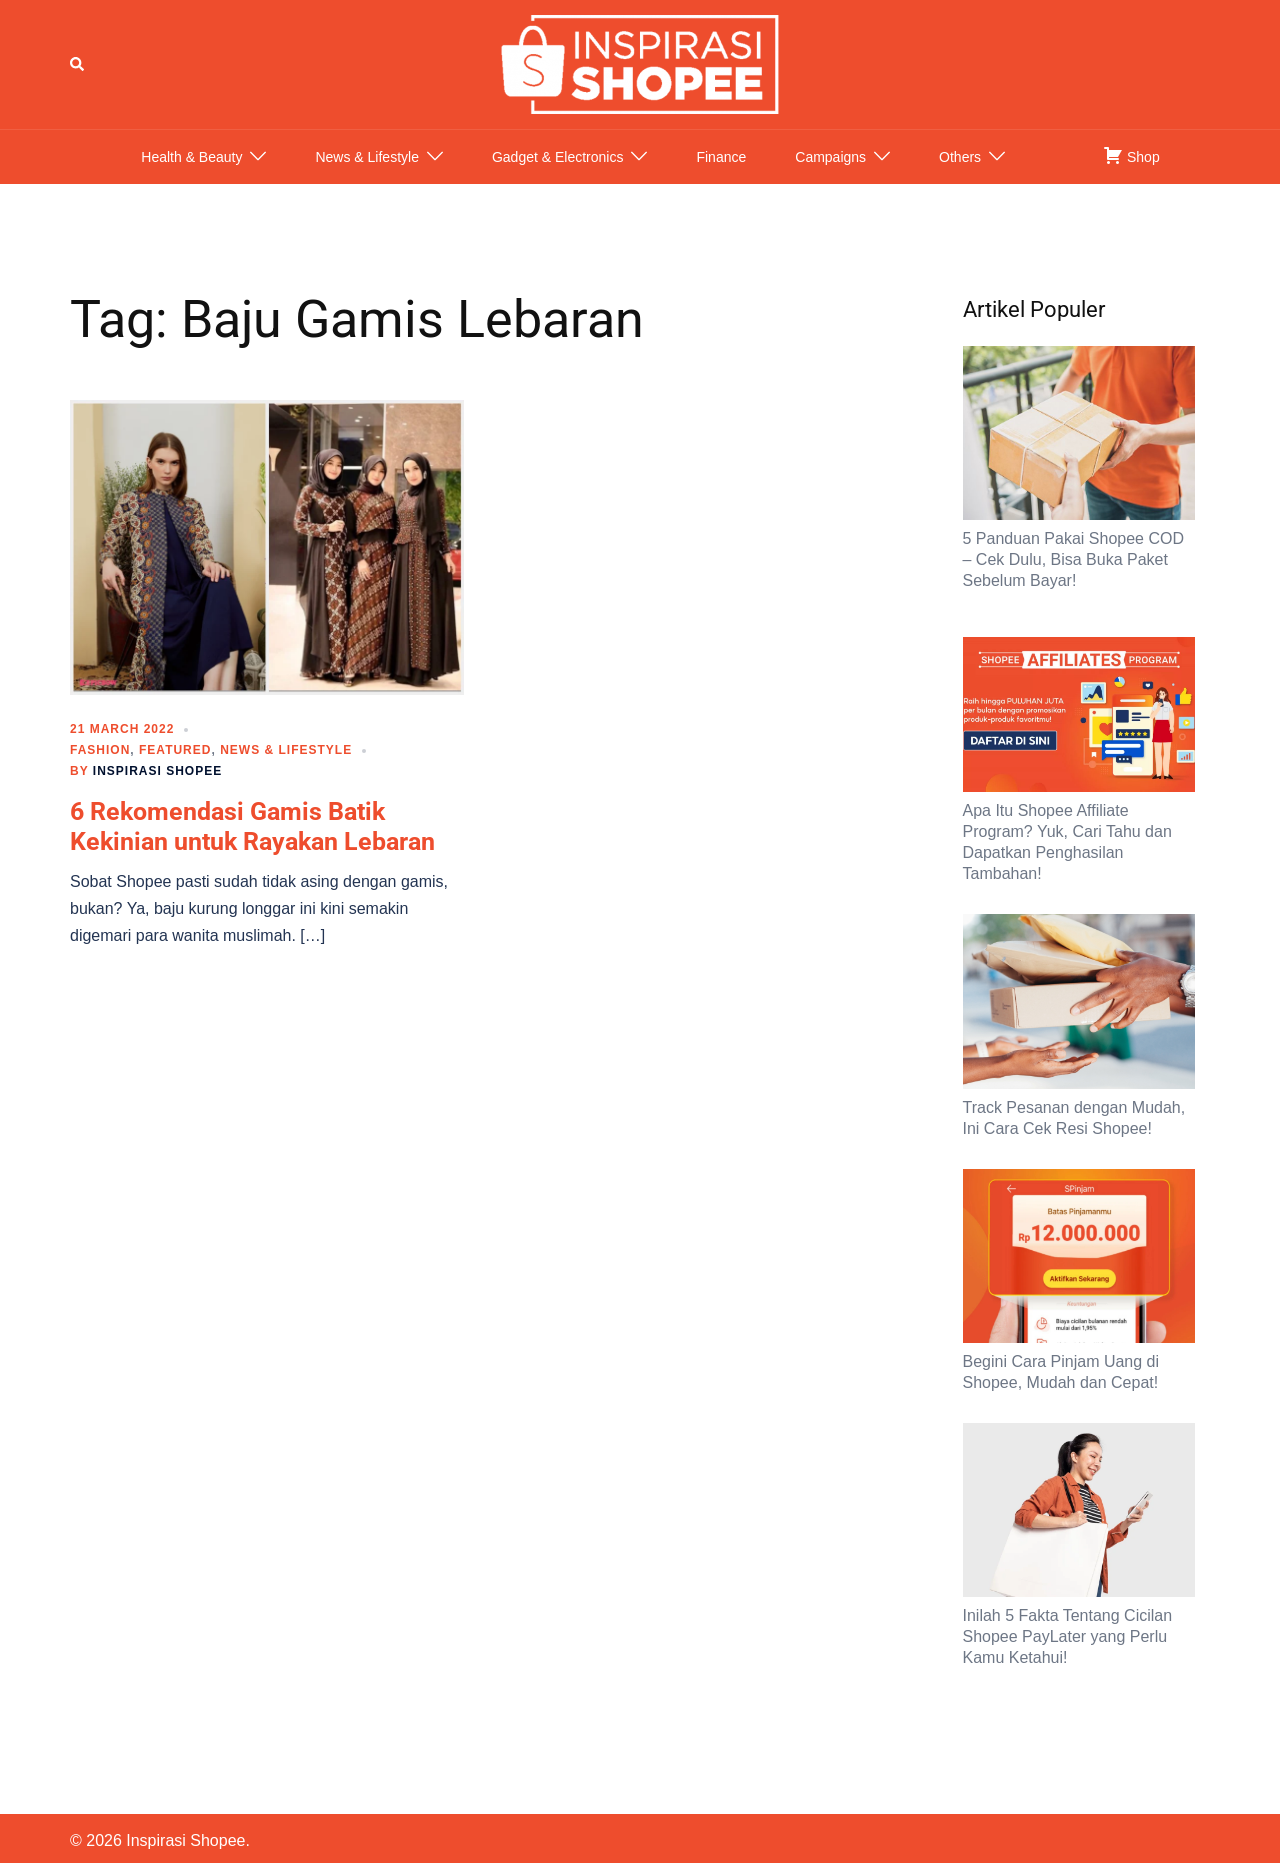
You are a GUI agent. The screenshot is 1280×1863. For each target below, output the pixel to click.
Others (960, 177)
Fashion (100, 770)
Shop (1131, 175)
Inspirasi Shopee (157, 791)
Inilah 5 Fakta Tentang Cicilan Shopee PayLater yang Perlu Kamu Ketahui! (1068, 1656)
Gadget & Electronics (558, 177)
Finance (721, 177)
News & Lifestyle (366, 177)
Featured (175, 770)
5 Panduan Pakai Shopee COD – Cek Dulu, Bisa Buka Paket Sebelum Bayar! (1073, 579)
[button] (78, 74)
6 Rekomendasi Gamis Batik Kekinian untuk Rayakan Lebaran (252, 846)
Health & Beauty (191, 177)
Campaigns (830, 177)
